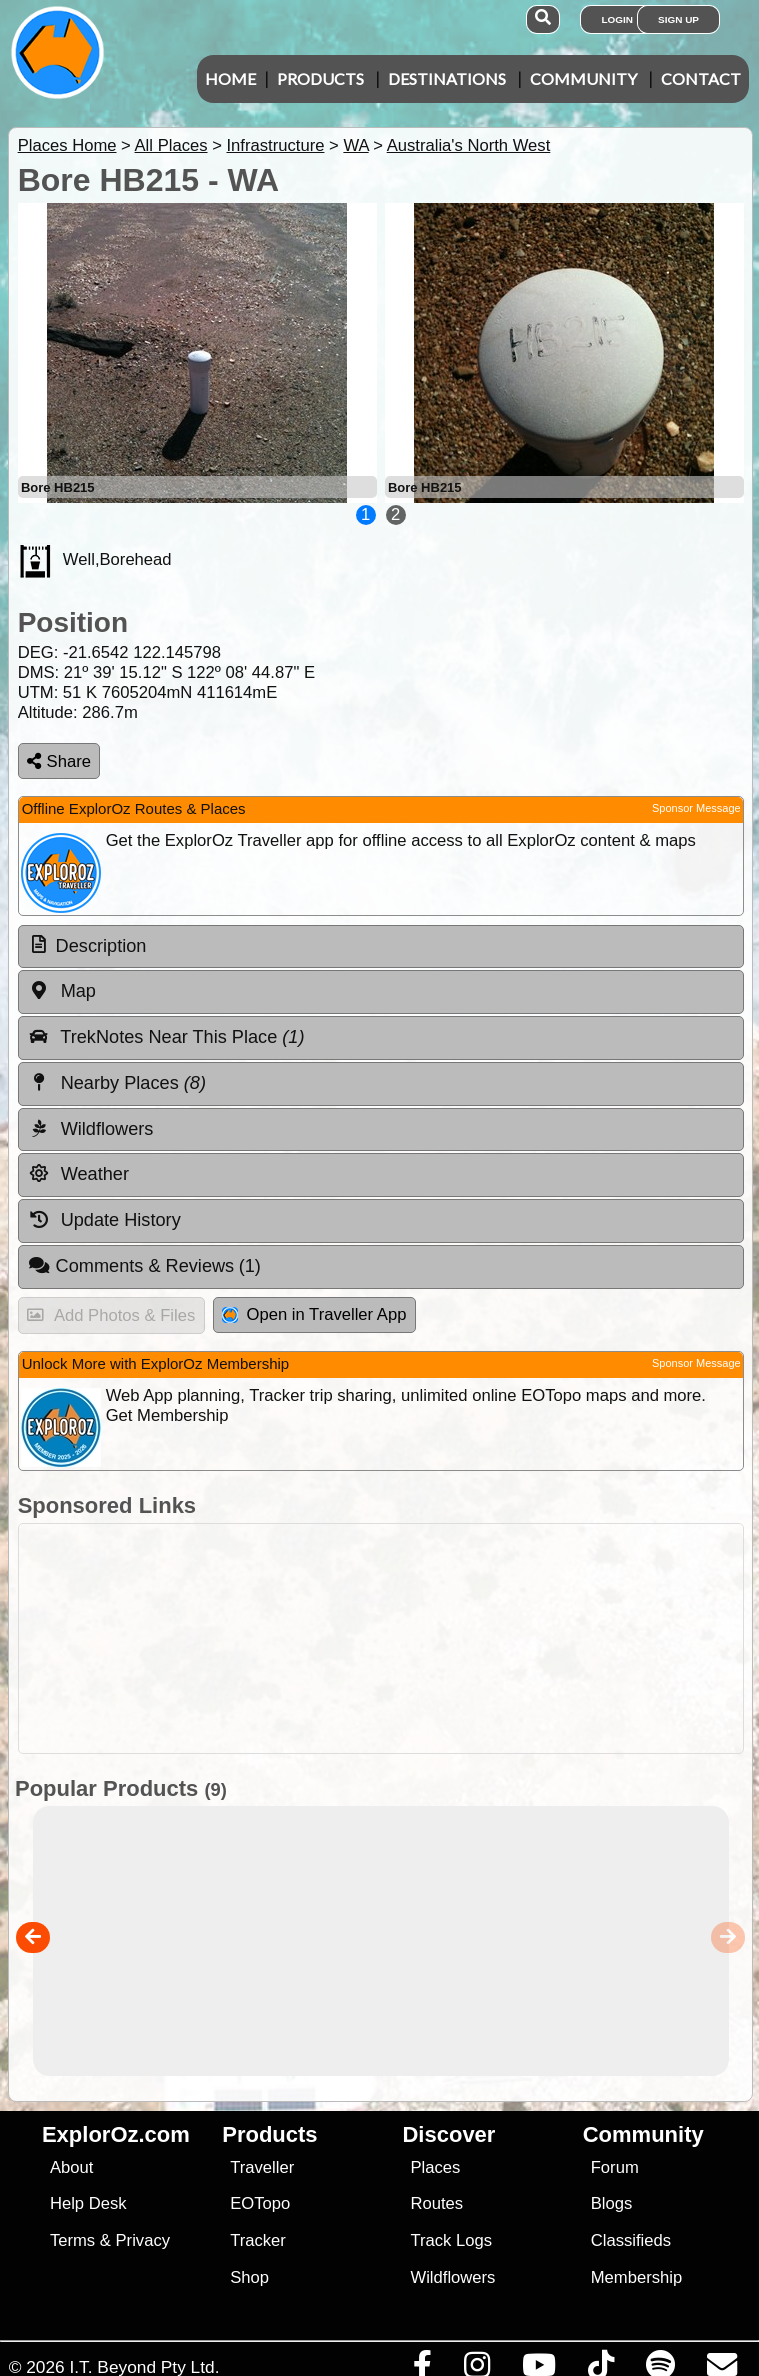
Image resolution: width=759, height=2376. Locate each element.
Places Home (67, 145)
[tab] (381, 947)
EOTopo (260, 2203)
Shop (249, 2277)
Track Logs (451, 2240)
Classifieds (631, 2240)
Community (583, 78)
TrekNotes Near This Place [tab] (166, 1037)
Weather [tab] (78, 1174)
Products (320, 78)
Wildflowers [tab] (91, 1129)
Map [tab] (62, 991)
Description (101, 946)
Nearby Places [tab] (117, 1083)
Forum (615, 2167)
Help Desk (88, 2203)
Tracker (258, 2240)
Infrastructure (275, 145)
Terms (72, 2240)
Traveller (262, 2167)
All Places (171, 145)
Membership (636, 2277)
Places (435, 2167)
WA (355, 145)
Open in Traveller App (314, 1314)
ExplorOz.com (116, 2134)
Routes (436, 2203)
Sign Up (678, 19)
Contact (701, 78)
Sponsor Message (696, 808)
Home (230, 78)
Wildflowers (452, 2277)
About (71, 2167)
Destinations (447, 78)
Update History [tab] (104, 1220)
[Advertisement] (390, 1638)
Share (59, 761)
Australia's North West (469, 145)
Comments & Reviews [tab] (144, 1266)
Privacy (143, 2240)
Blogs (612, 2203)
